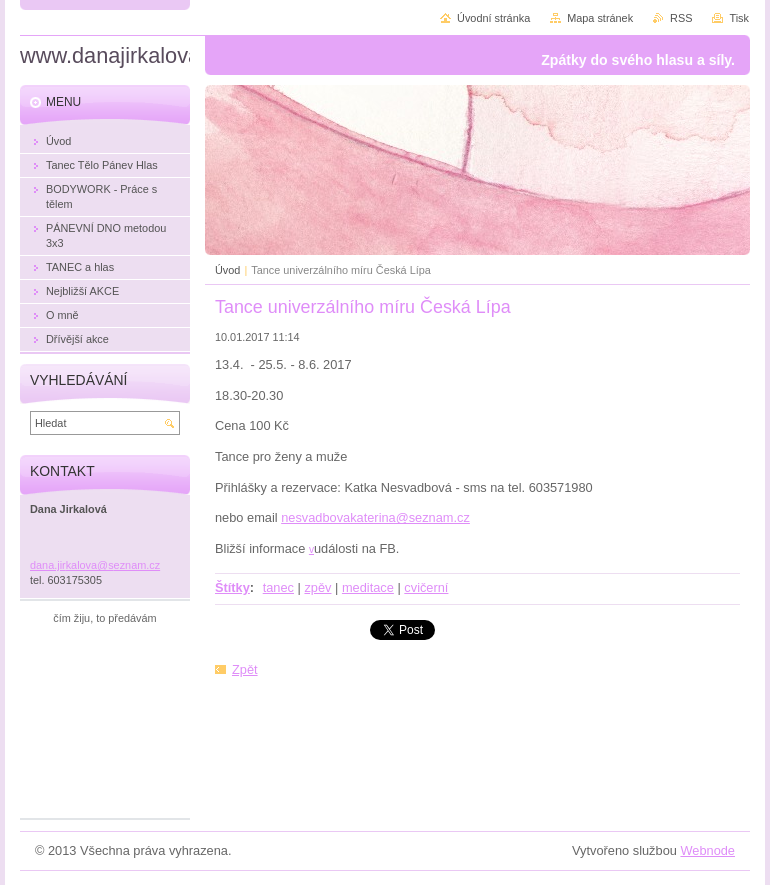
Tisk (739, 18)
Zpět (245, 669)
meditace (368, 587)
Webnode (707, 850)
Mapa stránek (600, 18)
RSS (681, 18)
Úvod (227, 270)
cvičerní (426, 587)
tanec (278, 587)
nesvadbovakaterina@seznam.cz (375, 517)
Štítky (232, 587)
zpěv (317, 587)
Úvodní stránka (493, 18)
